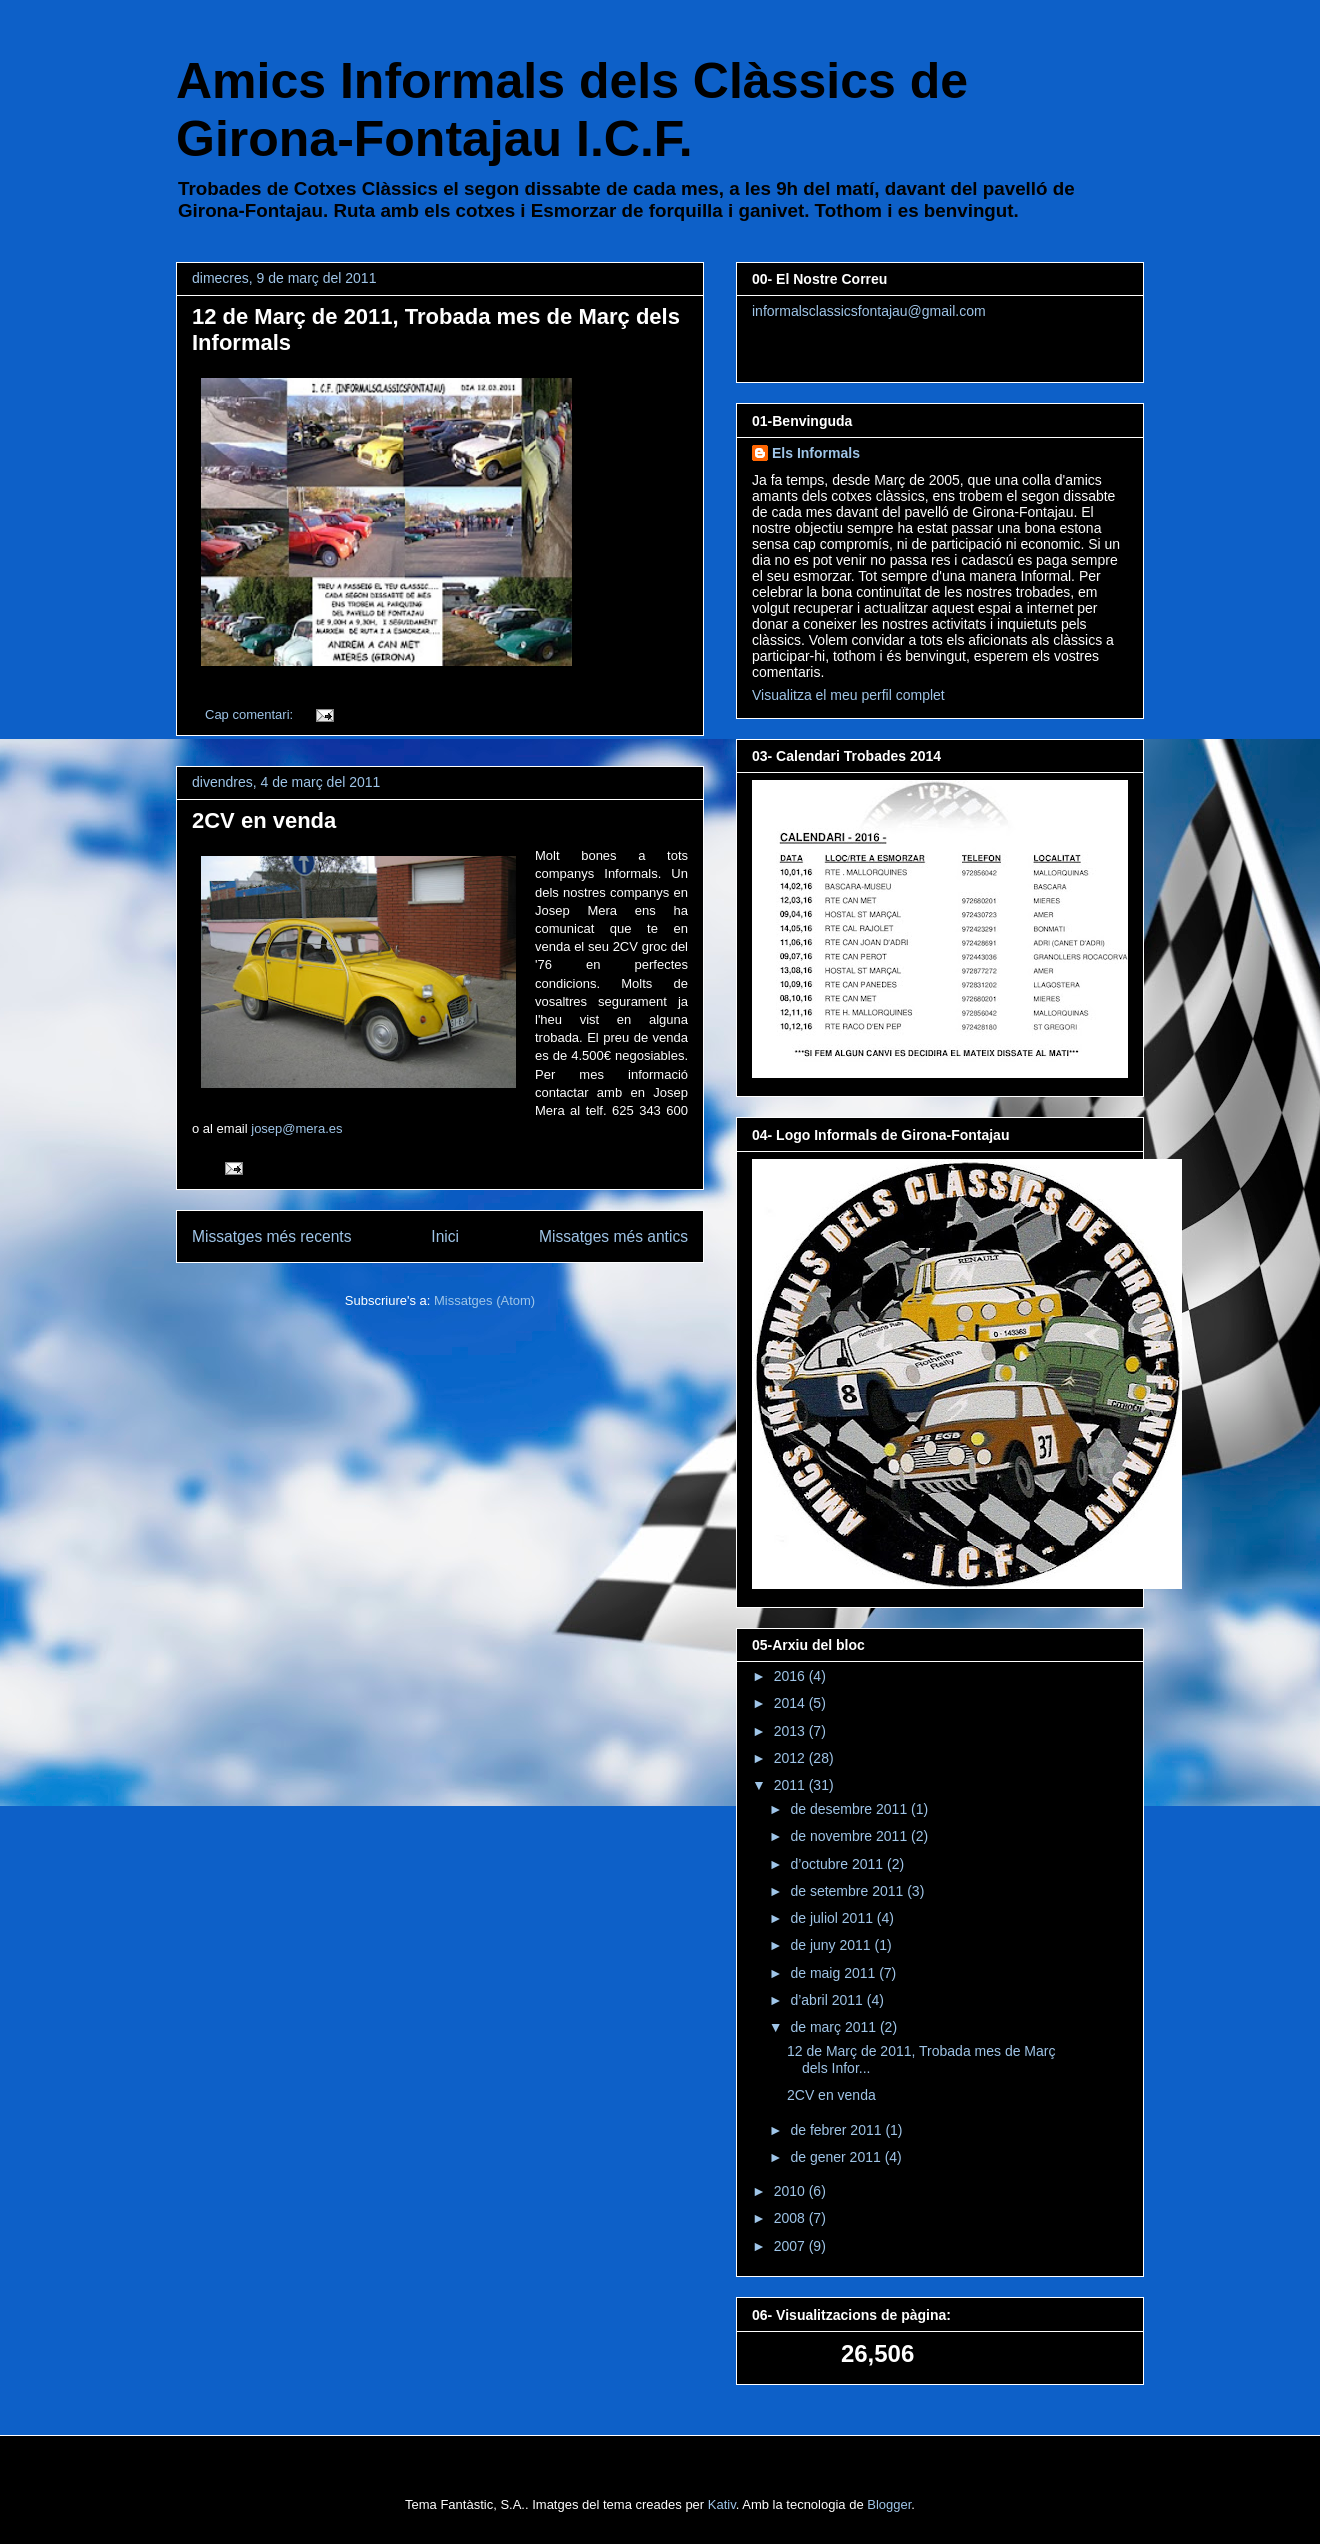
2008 (791, 2218)
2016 (791, 1676)
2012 (791, 1758)
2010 (791, 2191)
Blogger (889, 2504)
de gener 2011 (837, 2157)
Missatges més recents (271, 1236)
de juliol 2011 (833, 1918)
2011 (791, 1785)
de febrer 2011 (837, 2130)
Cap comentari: (251, 714)
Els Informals (816, 453)
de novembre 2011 (850, 1836)
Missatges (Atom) (484, 1300)
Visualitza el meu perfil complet (848, 695)
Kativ (722, 2504)
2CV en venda (264, 820)
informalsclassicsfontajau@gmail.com (869, 311)
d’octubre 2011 (838, 1864)
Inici (445, 1236)
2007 (791, 2246)
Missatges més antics (613, 1236)
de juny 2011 (832, 1945)
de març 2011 (835, 2027)
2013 (791, 1731)
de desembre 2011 (850, 1809)
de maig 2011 (834, 1973)
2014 (791, 1703)
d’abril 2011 (828, 2000)
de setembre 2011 (848, 1891)
